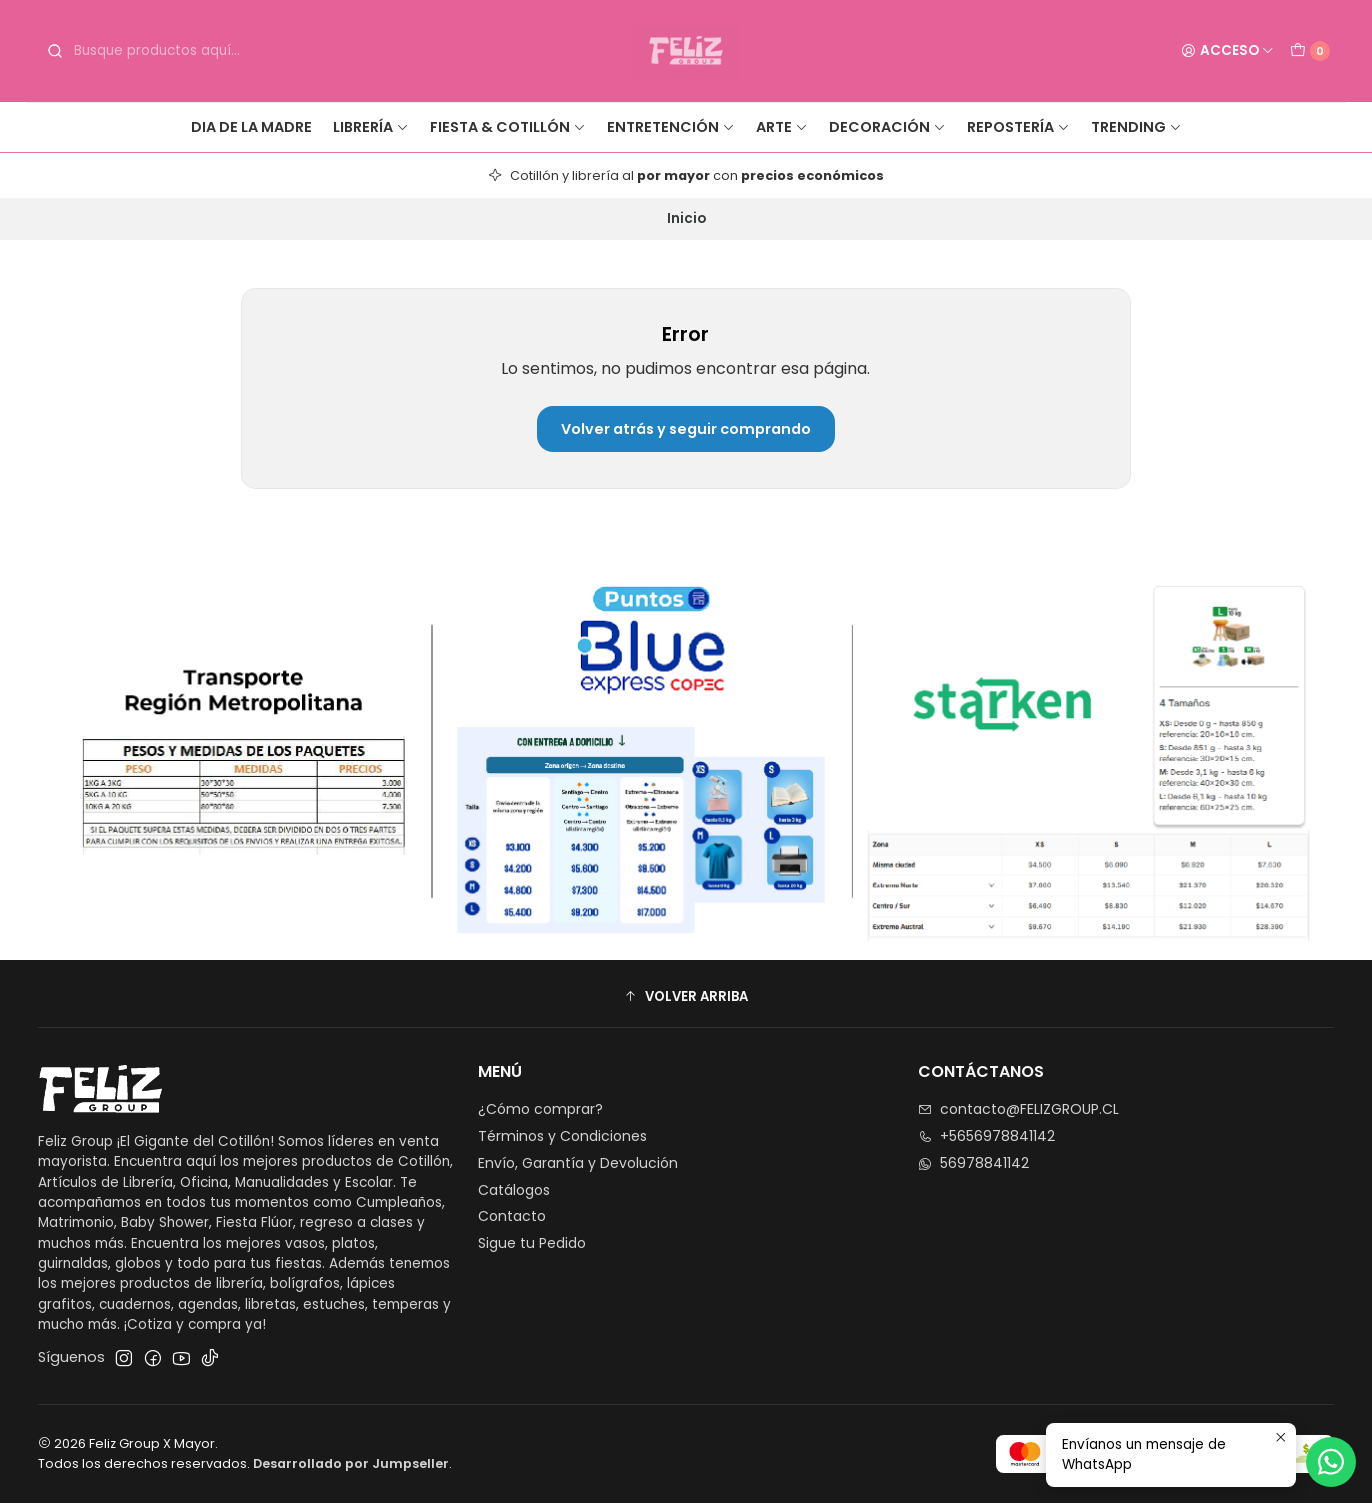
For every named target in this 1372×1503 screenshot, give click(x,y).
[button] (686, 996)
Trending (1136, 127)
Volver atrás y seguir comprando (686, 429)
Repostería (1018, 127)
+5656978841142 (986, 1136)
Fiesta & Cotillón (508, 127)
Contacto (512, 1216)
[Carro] (1310, 51)
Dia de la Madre (251, 127)
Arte (782, 127)
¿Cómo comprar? (540, 1109)
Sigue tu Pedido (532, 1243)
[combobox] (194, 51)
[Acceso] (1227, 51)
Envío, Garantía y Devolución (578, 1163)
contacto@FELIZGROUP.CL (1018, 1109)
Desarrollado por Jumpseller (351, 1463)
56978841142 (973, 1163)
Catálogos (514, 1190)
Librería (371, 127)
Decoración (887, 127)
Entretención (671, 127)
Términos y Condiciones (562, 1136)
